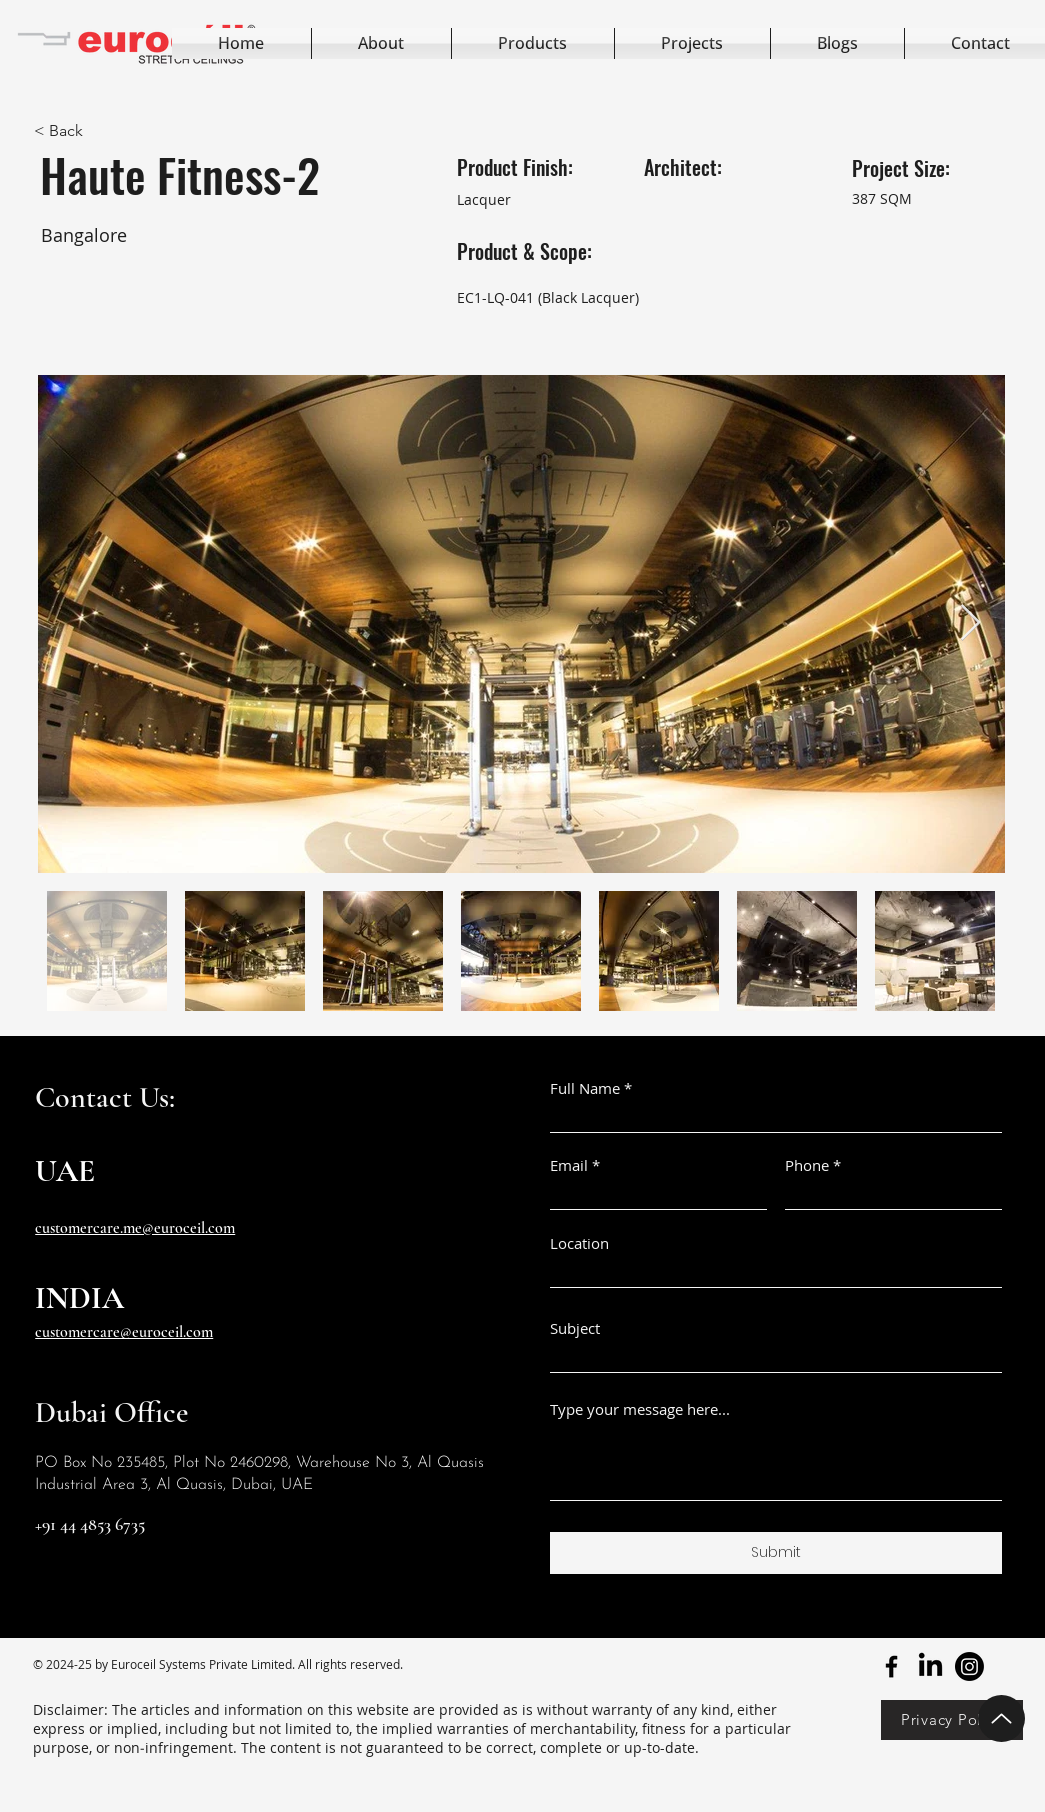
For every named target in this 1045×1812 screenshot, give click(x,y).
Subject (575, 1328)
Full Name (585, 1088)
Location (579, 1243)
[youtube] (969, 1666)
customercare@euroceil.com (124, 1332)
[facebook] (891, 1666)
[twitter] (930, 1666)
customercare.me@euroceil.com (135, 1228)
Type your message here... (640, 1409)
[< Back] (135, 131)
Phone (807, 1165)
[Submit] (776, 1553)
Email (569, 1165)
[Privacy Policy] (952, 1720)
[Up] (1001, 1718)
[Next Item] (970, 623)
